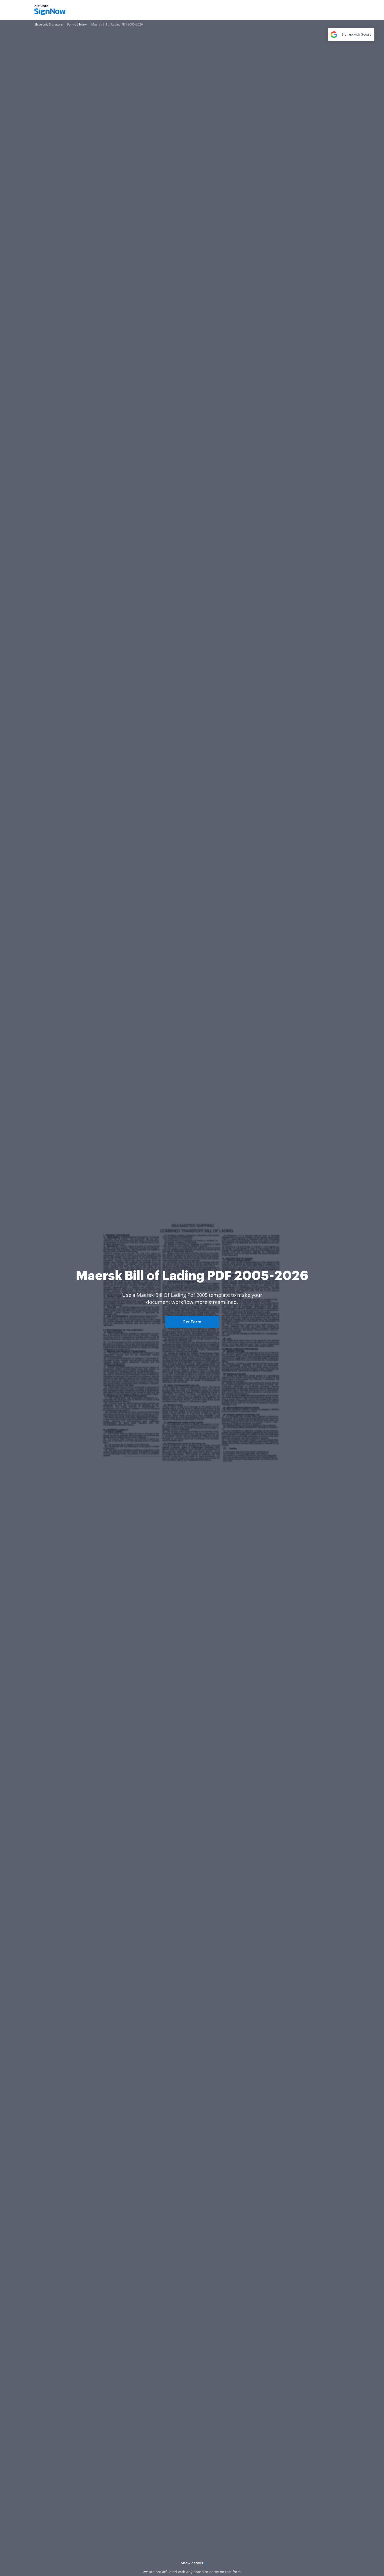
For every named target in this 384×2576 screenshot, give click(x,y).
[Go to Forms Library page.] (77, 24)
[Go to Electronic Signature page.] (48, 24)
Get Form (192, 1322)
